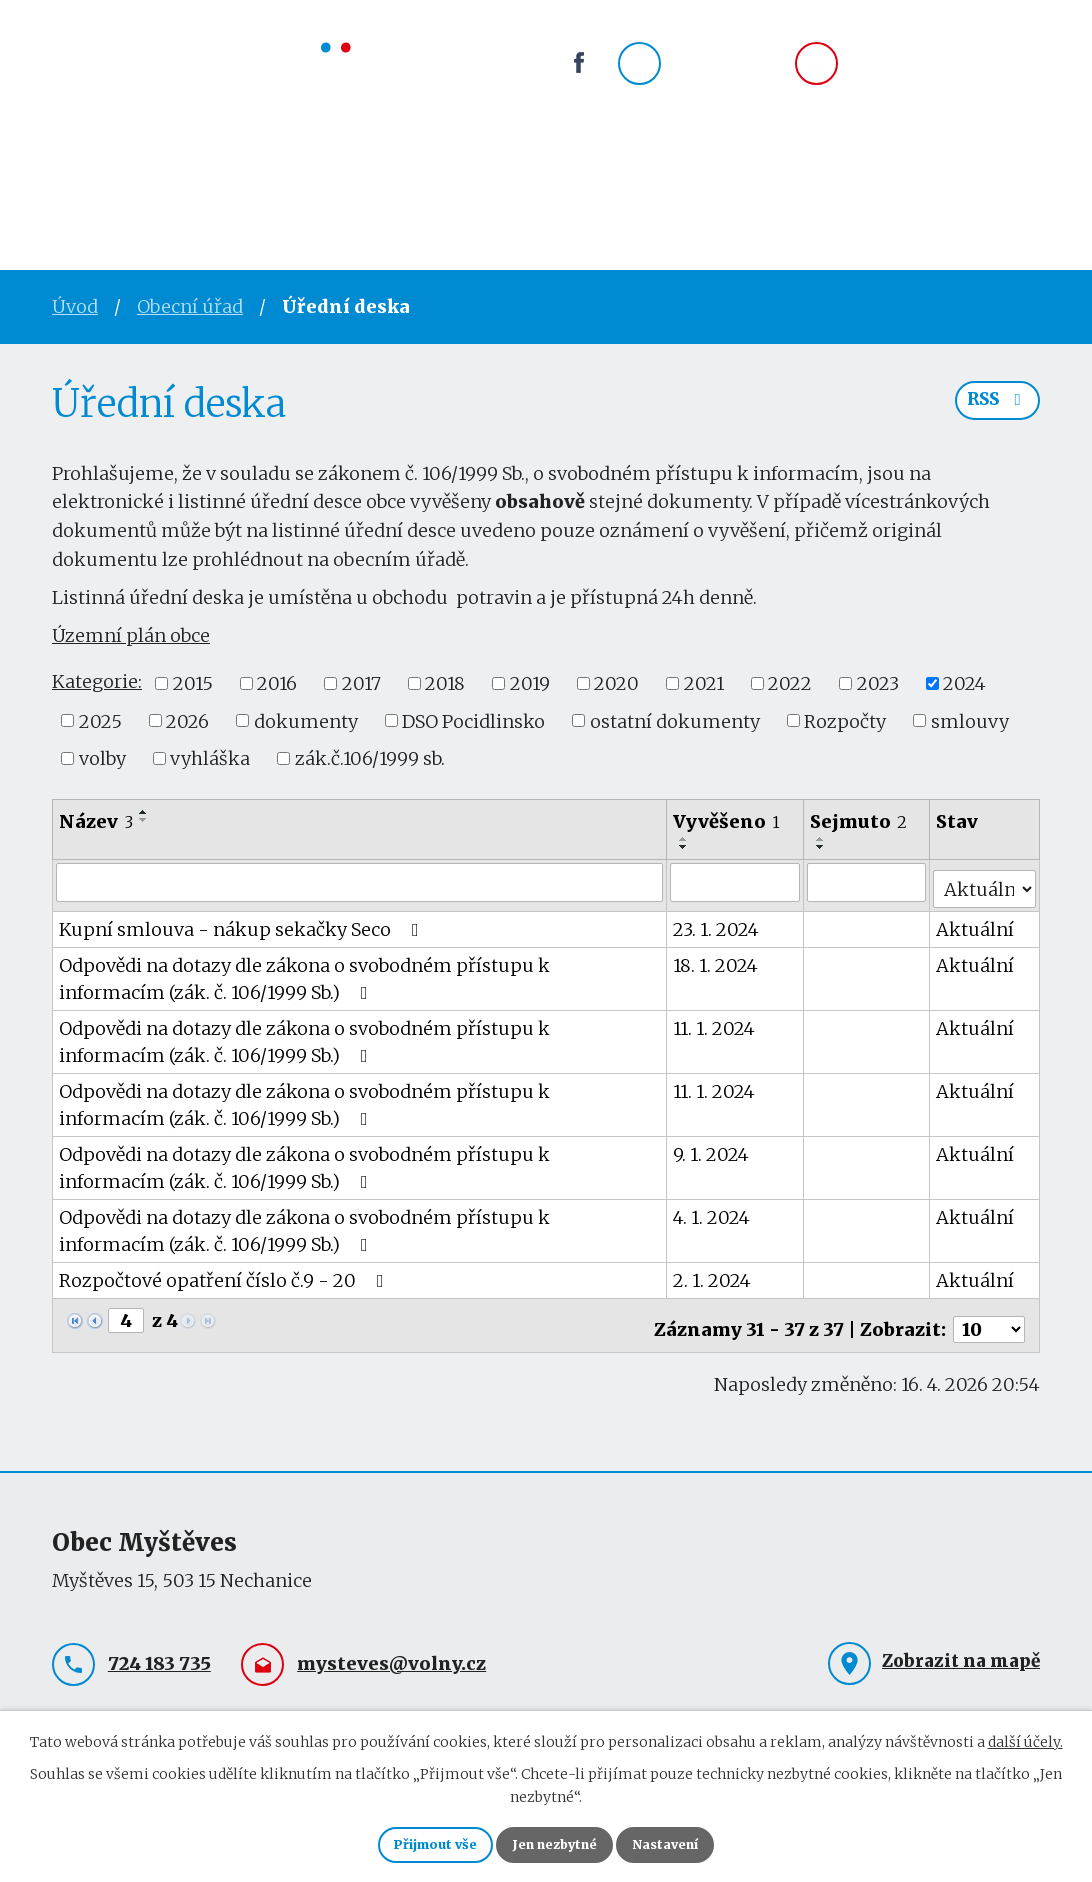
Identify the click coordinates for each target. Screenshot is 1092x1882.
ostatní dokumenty (675, 720)
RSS (994, 409)
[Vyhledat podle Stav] (985, 881)
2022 (790, 683)
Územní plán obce (131, 635)
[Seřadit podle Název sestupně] (144, 820)
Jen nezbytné (554, 1842)
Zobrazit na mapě (961, 1647)
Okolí (550, 185)
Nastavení (690, 1842)
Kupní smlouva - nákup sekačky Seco (243, 922)
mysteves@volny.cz (945, 76)
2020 (616, 683)
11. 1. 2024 (715, 1021)
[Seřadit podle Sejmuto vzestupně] (822, 839)
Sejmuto (859, 821)
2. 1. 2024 (713, 1273)
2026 (187, 720)
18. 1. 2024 (716, 958)
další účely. (1025, 1736)
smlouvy (970, 720)
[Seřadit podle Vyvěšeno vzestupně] (685, 839)
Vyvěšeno (727, 821)
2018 (445, 683)
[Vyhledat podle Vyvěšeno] (736, 882)
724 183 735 (725, 76)
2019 (530, 683)
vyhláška (210, 758)
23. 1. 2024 (717, 922)
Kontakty (669, 185)
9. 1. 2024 (712, 1147)
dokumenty (306, 720)
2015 (193, 683)
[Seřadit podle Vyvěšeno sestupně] (685, 847)
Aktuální (976, 922)
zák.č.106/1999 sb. (370, 758)
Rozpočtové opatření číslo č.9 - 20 (225, 1273)
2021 (704, 683)
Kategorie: (97, 681)
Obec (343, 185)
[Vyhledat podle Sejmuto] (868, 882)
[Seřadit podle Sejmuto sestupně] (822, 847)
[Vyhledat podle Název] (360, 882)
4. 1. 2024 (712, 1210)
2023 (878, 683)
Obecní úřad (213, 185)
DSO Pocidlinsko (473, 720)
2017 (361, 683)
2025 (100, 720)
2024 (964, 683)
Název (96, 821)
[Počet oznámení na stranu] (989, 1314)
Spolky (445, 185)
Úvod (81, 185)
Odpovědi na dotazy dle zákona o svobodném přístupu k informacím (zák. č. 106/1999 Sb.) (359, 972)
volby (102, 758)
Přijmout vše (410, 1842)
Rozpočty (845, 720)
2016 (277, 683)
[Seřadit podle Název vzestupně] (144, 812)
